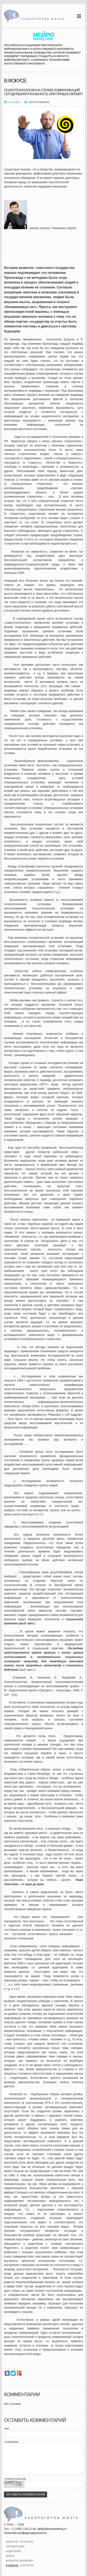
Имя (6, 2429)
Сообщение (11, 2442)
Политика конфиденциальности (25, 2533)
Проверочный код (15, 2479)
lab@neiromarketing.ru (52, 2528)
